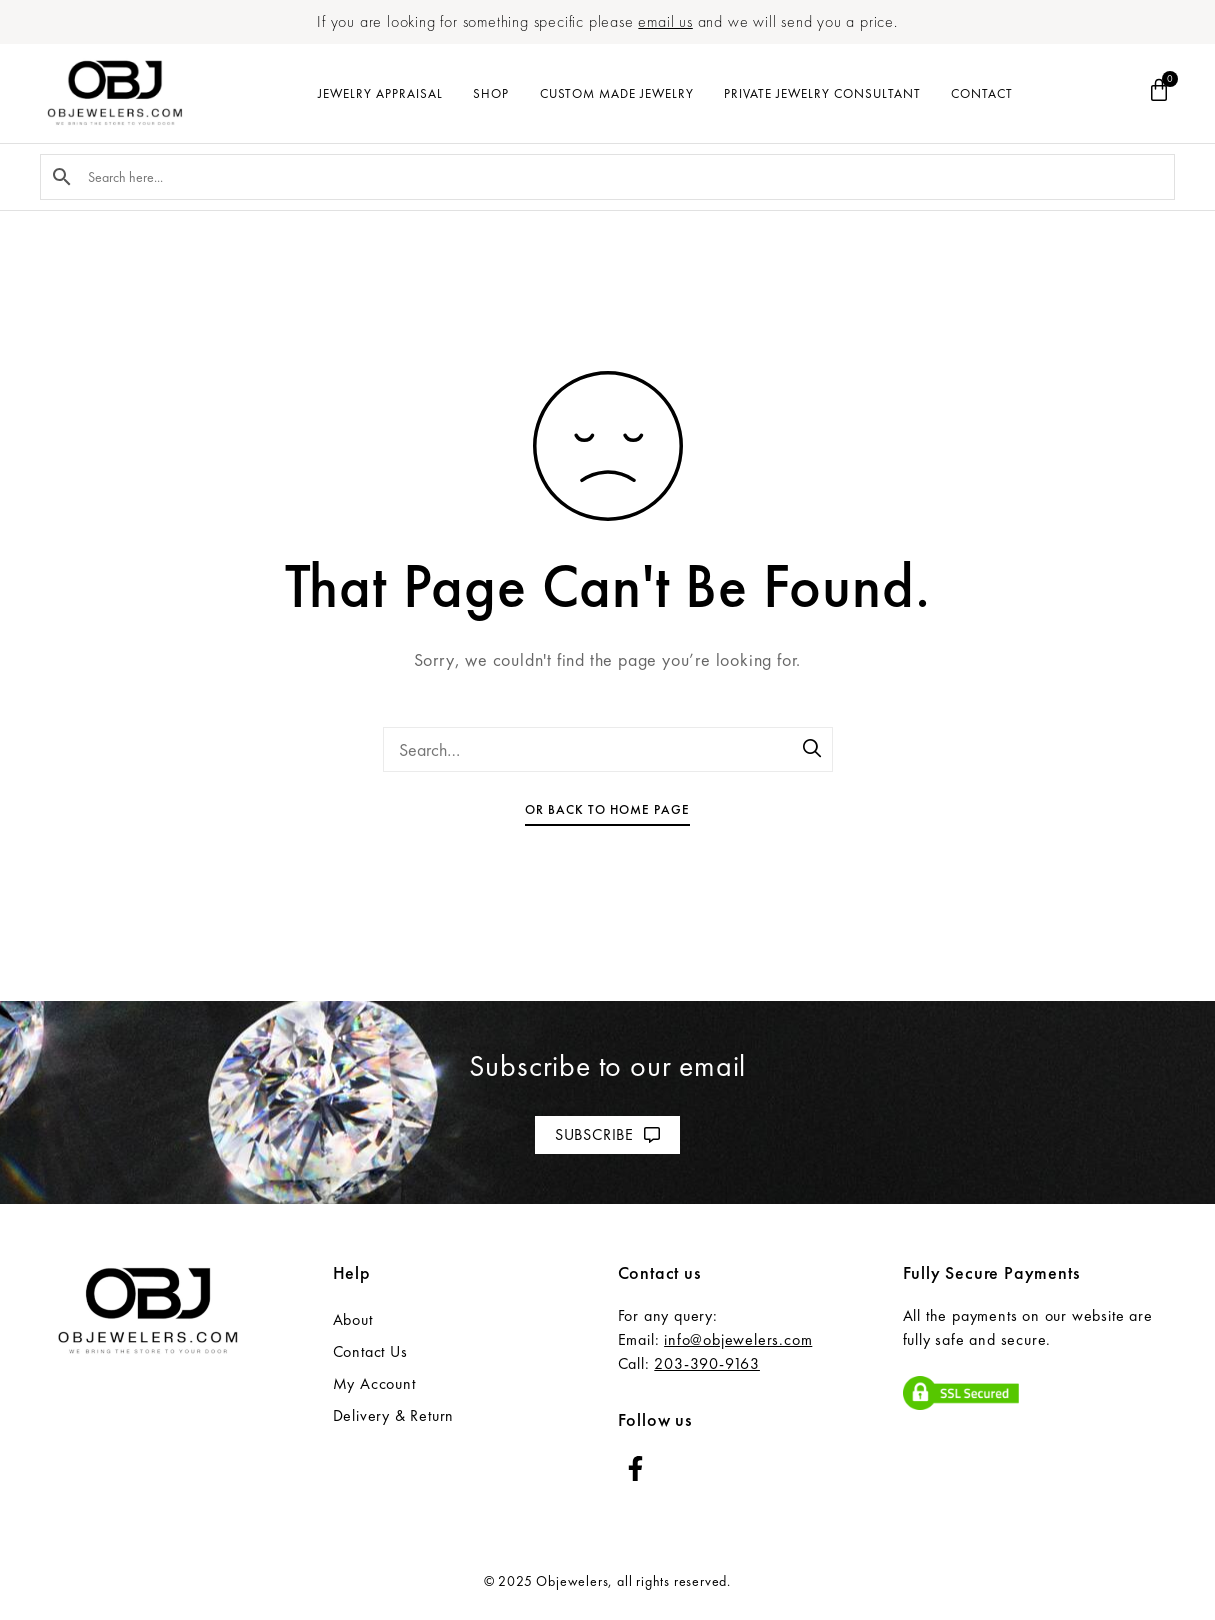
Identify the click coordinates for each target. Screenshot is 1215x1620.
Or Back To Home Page (607, 809)
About (353, 1319)
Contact (982, 93)
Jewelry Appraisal (380, 93)
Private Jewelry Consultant (822, 93)
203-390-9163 (707, 1363)
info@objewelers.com (738, 1339)
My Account (374, 1383)
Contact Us (370, 1351)
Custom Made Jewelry (617, 93)
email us (665, 21)
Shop (491, 93)
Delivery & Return (394, 1415)
